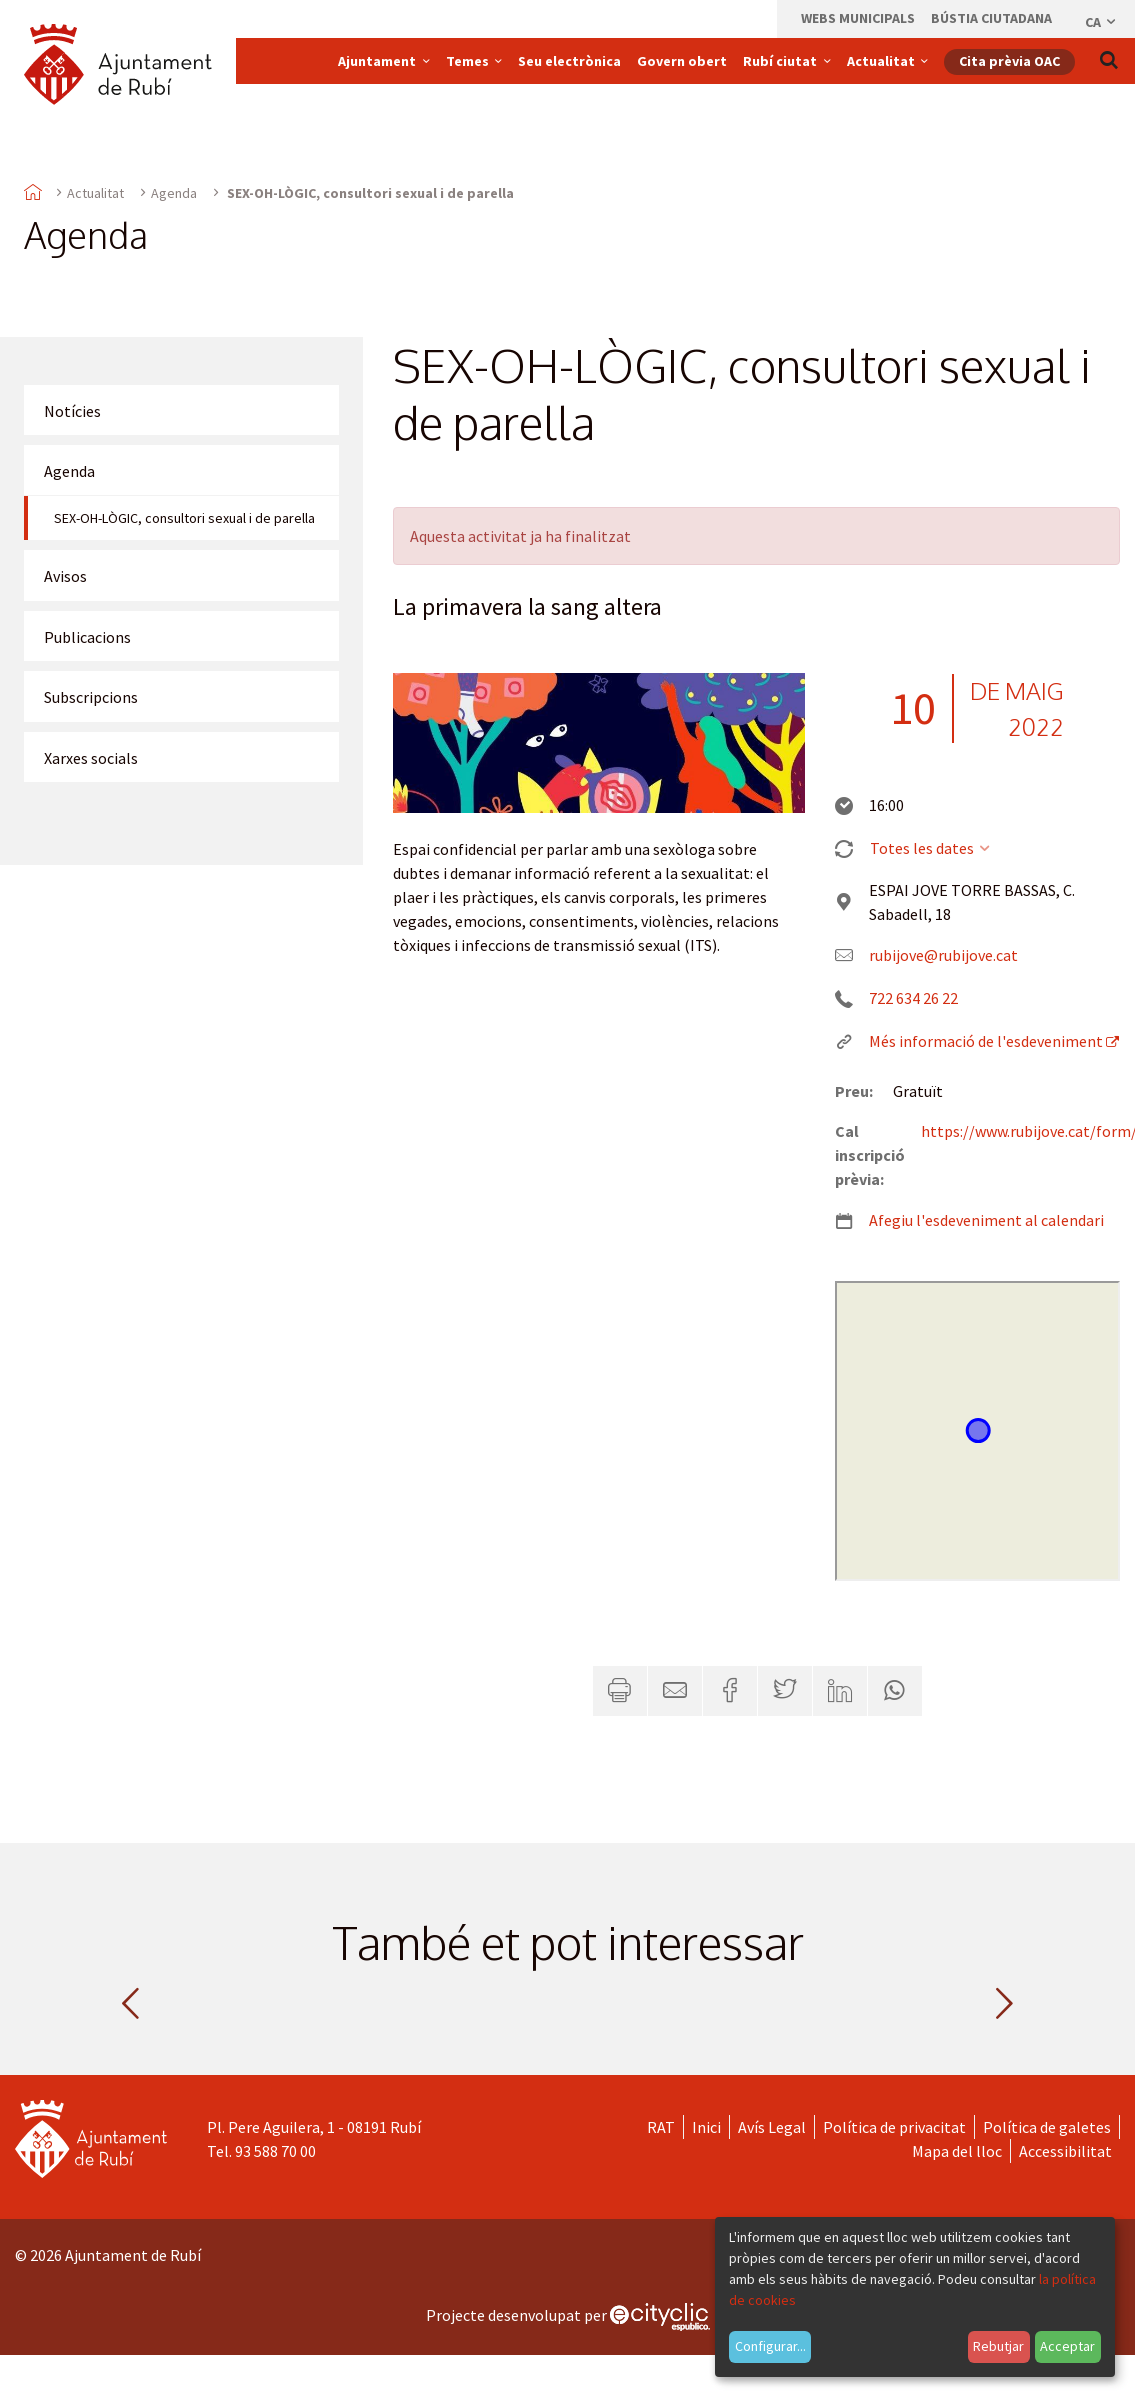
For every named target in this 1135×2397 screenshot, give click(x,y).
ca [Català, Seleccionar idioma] (1101, 22)
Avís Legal (772, 2127)
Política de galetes (1047, 2127)
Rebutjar (998, 2346)
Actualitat (95, 193)
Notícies (72, 411)
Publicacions (87, 637)
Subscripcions (91, 697)
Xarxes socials (91, 758)
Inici (706, 2127)
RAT (661, 2127)
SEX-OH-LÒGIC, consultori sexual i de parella (184, 518)
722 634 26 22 (913, 998)
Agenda (174, 193)
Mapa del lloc (957, 2151)
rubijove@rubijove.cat (943, 955)
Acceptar (1067, 2346)
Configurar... (770, 2346)
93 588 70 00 (275, 2151)
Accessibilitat (1065, 2151)
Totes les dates (931, 848)
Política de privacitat (894, 2127)
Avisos (65, 576)
